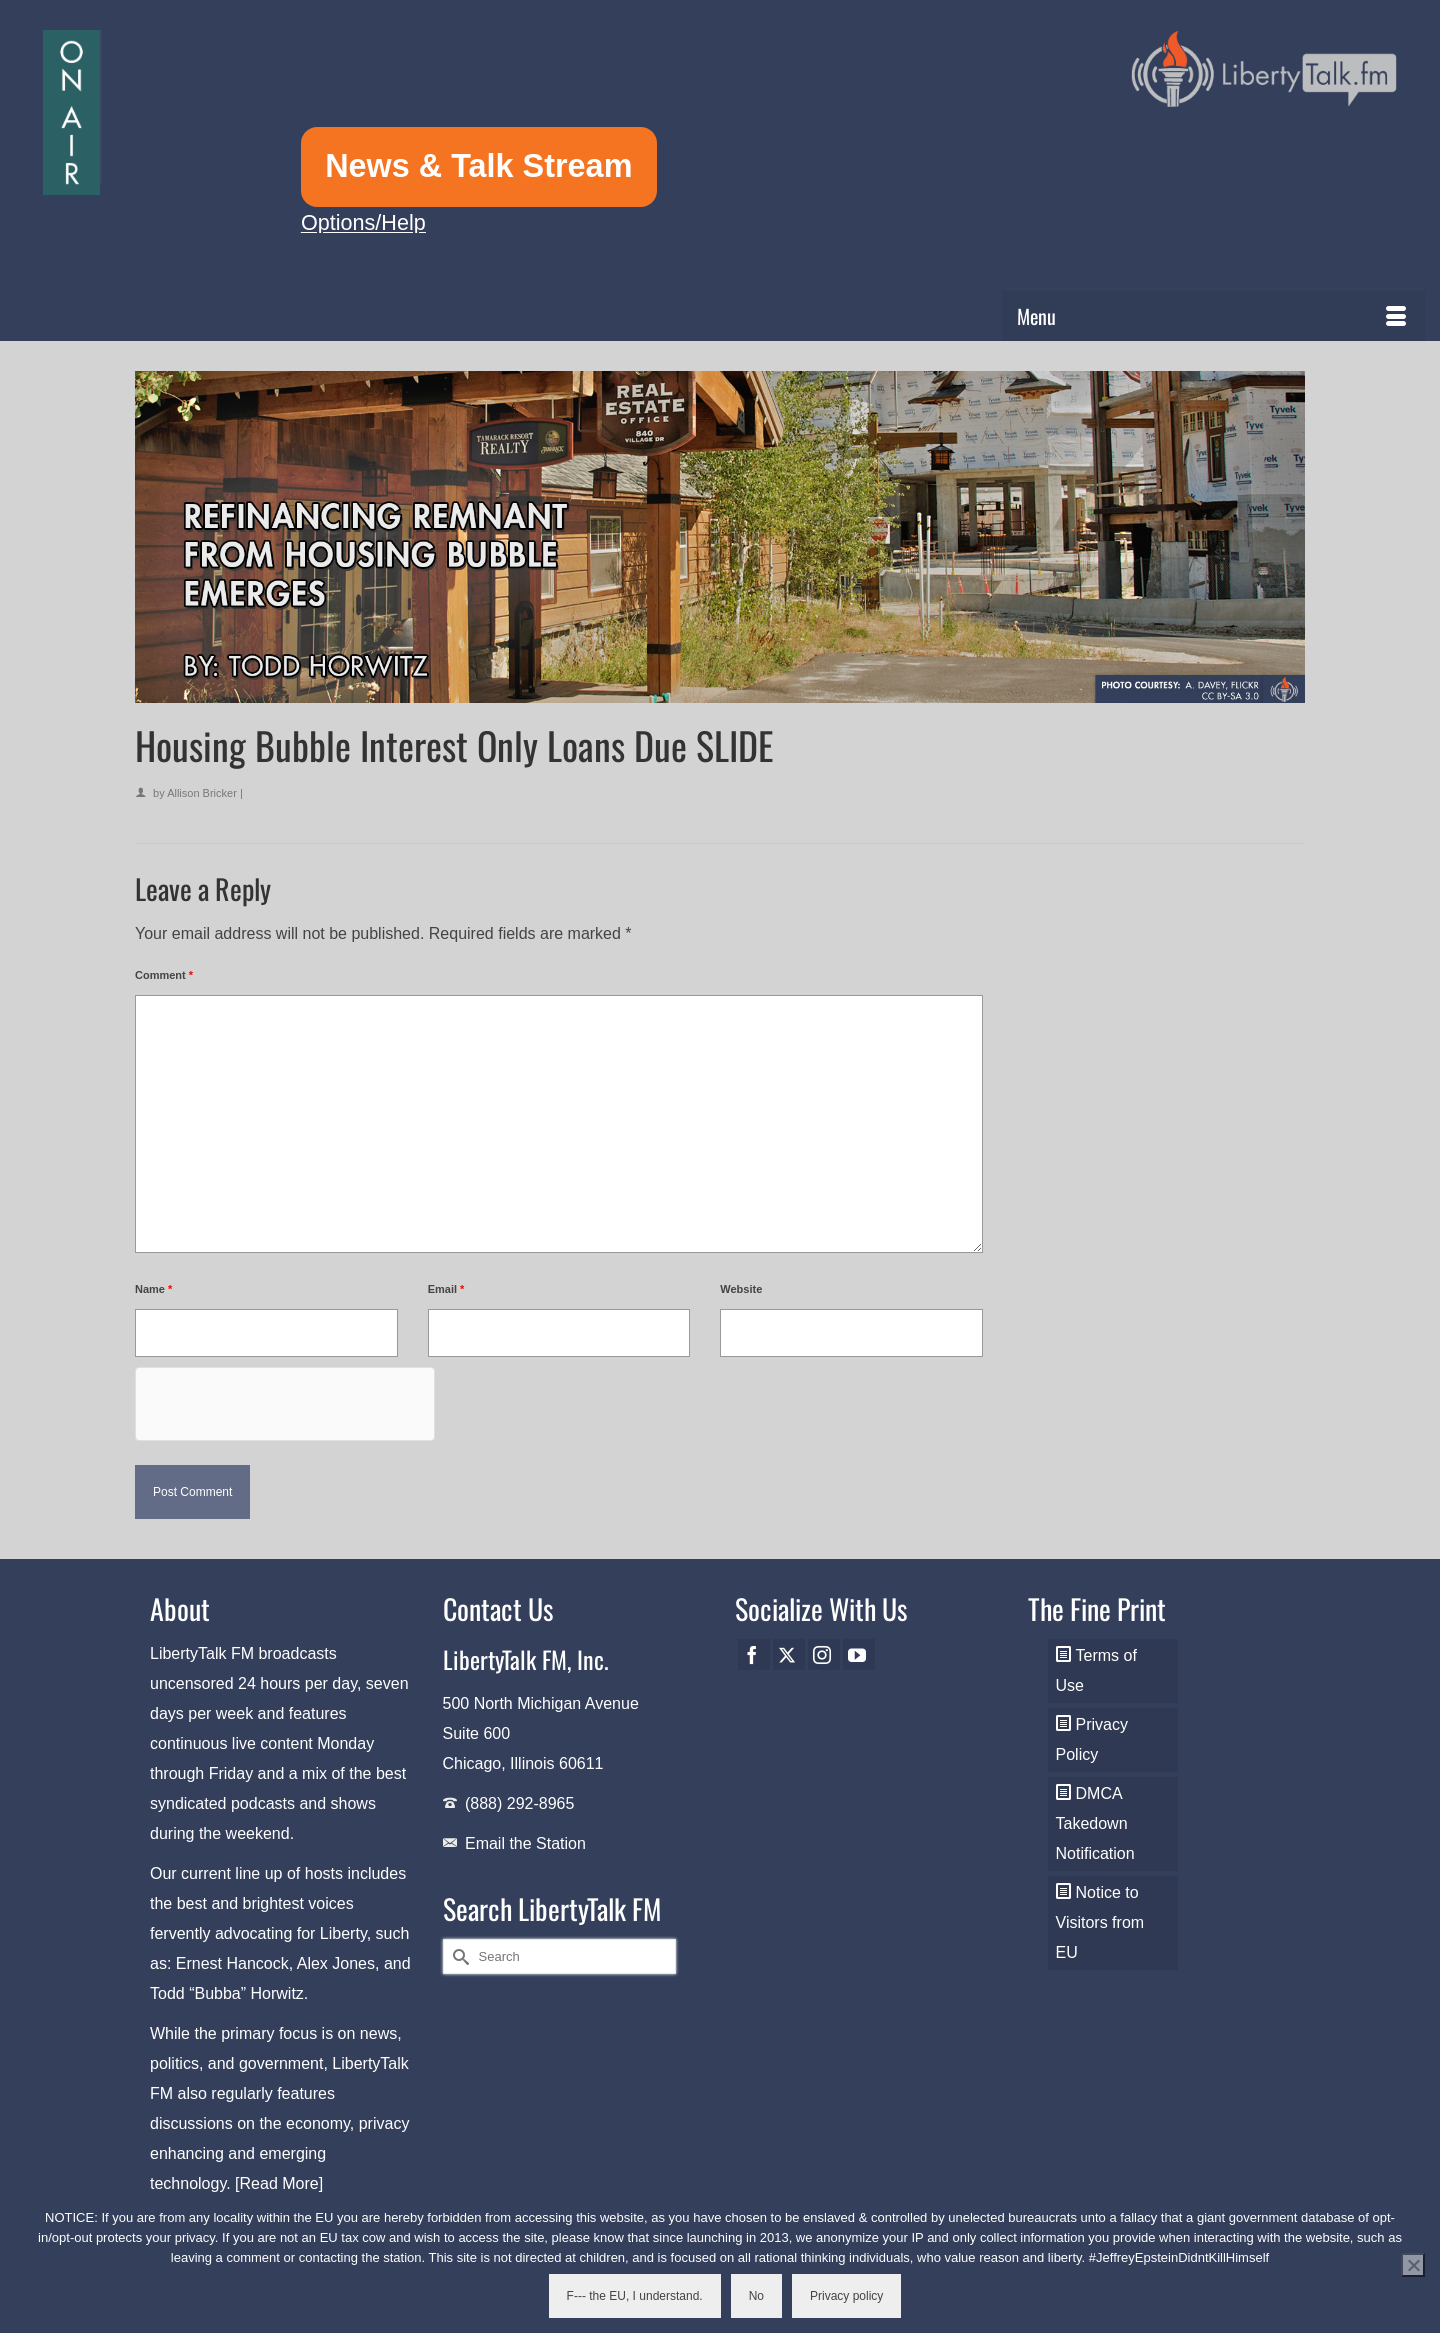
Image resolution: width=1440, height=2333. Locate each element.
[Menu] (1213, 316)
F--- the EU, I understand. (635, 2296)
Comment (164, 975)
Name (153, 1289)
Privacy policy (846, 2296)
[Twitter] (789, 1654)
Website (741, 1289)
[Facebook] (754, 1654)
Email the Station (525, 1843)
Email (446, 1289)
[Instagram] (824, 1654)
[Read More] (279, 2183)
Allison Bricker (202, 793)
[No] (1413, 2265)
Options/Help (363, 222)
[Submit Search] (458, 1956)
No (756, 2296)
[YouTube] (859, 1654)
